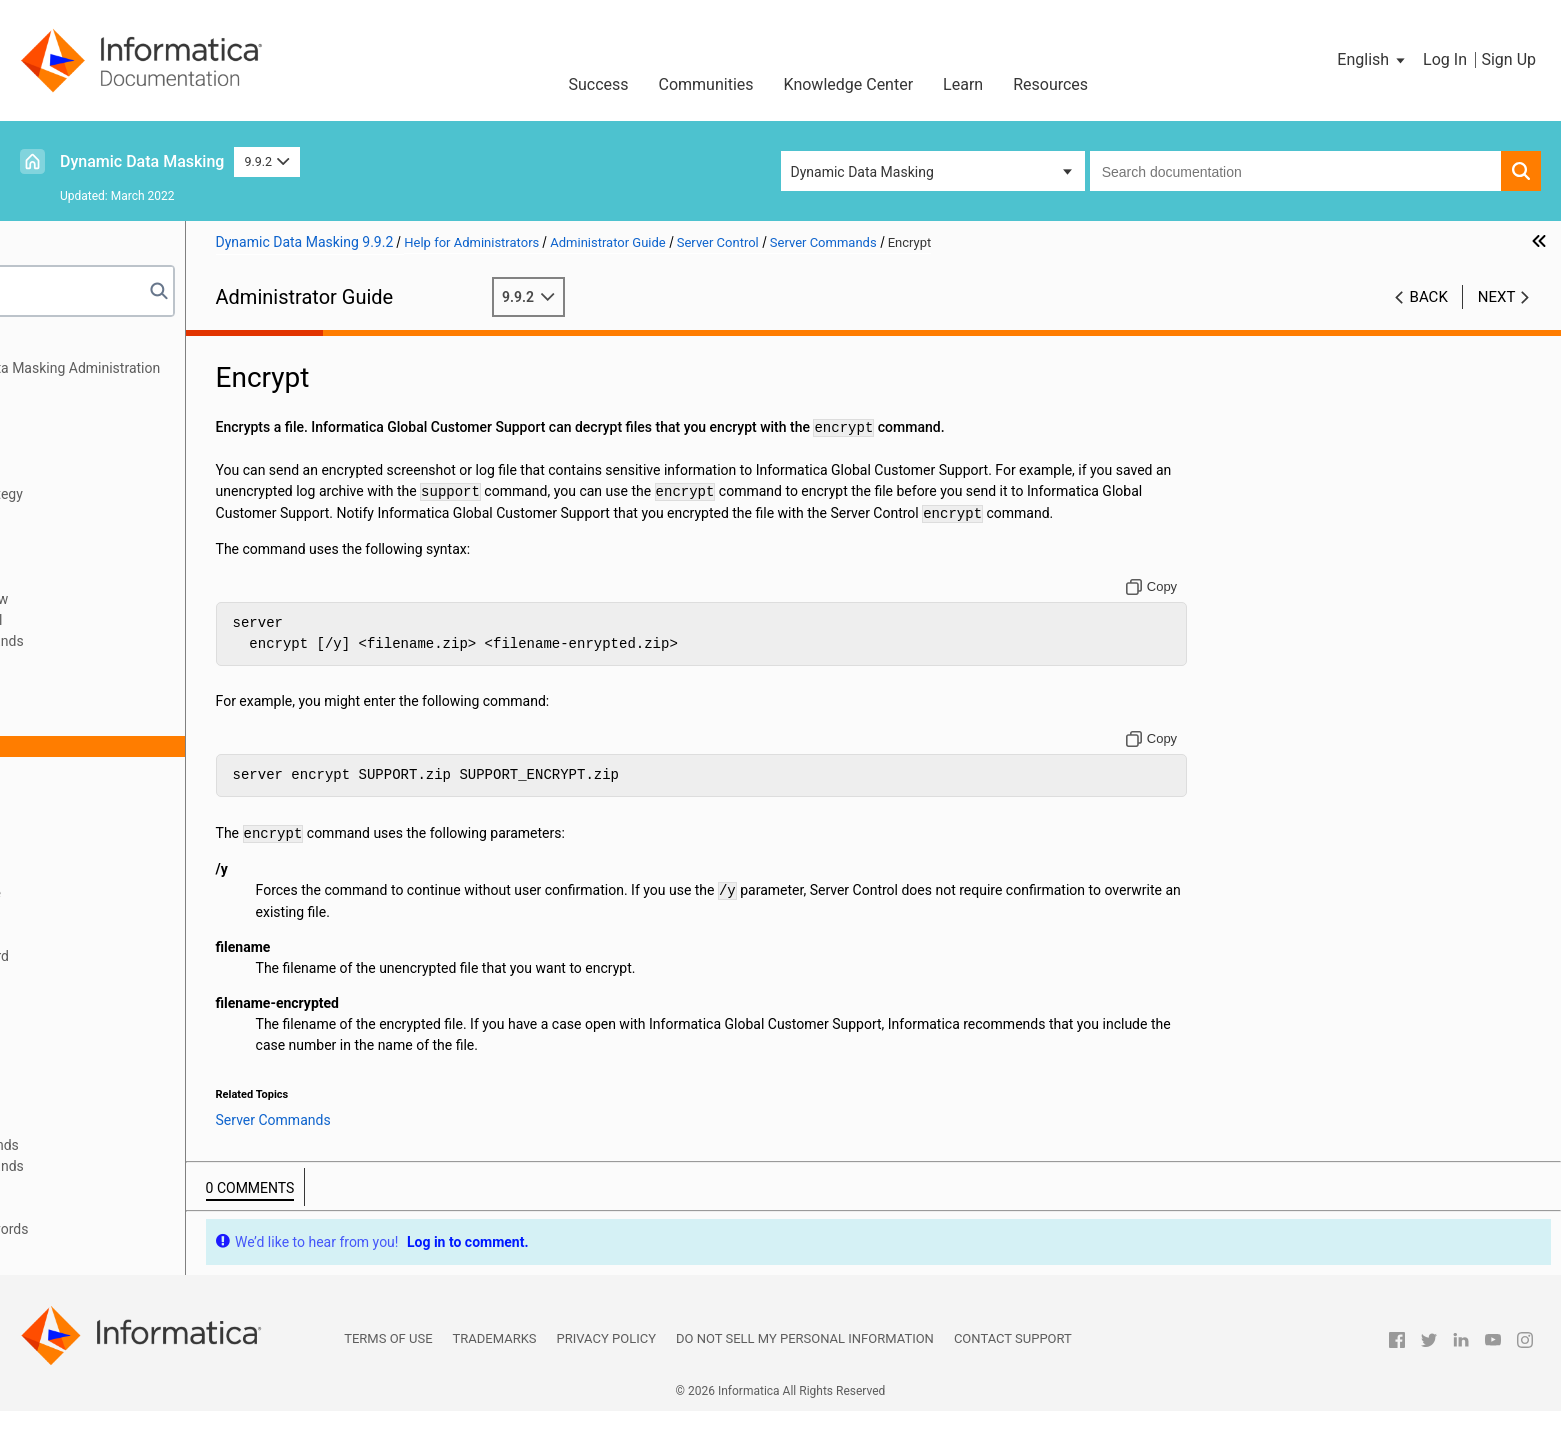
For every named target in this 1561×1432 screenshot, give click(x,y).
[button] (1372, 60)
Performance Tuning (96, 1187)
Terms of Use (388, 1359)
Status (104, 1040)
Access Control (80, 515)
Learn (963, 84)
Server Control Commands (145, 641)
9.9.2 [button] (266, 161)
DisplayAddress (132, 725)
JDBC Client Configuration (113, 452)
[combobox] (1295, 171)
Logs (48, 536)
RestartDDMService (144, 893)
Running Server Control (135, 620)
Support (108, 1103)
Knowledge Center (849, 84)
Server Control (77, 578)
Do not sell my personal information (805, 1359)
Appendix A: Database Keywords (133, 1229)
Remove (109, 809)
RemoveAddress (134, 830)
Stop (98, 1061)
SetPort (107, 977)
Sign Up (1508, 59)
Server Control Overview (138, 599)
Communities (706, 84)
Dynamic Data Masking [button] (862, 172)
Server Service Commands (146, 1166)
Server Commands (121, 662)
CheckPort (116, 704)
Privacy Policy (606, 1359)
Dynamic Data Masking (142, 161)
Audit (100, 683)
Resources (1050, 84)
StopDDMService (136, 1082)
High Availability (82, 557)
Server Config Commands (143, 1145)
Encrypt (107, 746)
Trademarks (495, 1359)
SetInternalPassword (148, 956)
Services (110, 914)
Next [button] (1497, 297)
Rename (109, 851)
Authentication (78, 389)
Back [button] (1429, 297)
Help (98, 767)
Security (58, 410)
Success (598, 84)
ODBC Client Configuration (114, 473)
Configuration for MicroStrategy (131, 494)
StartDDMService (137, 1019)
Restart (106, 872)
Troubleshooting (83, 1208)
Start (99, 998)
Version (107, 1124)
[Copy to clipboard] (1202, 608)
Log (95, 788)
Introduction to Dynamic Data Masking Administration (199, 368)
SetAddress (119, 935)
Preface (57, 347)
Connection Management (111, 431)
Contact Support (1013, 1359)
